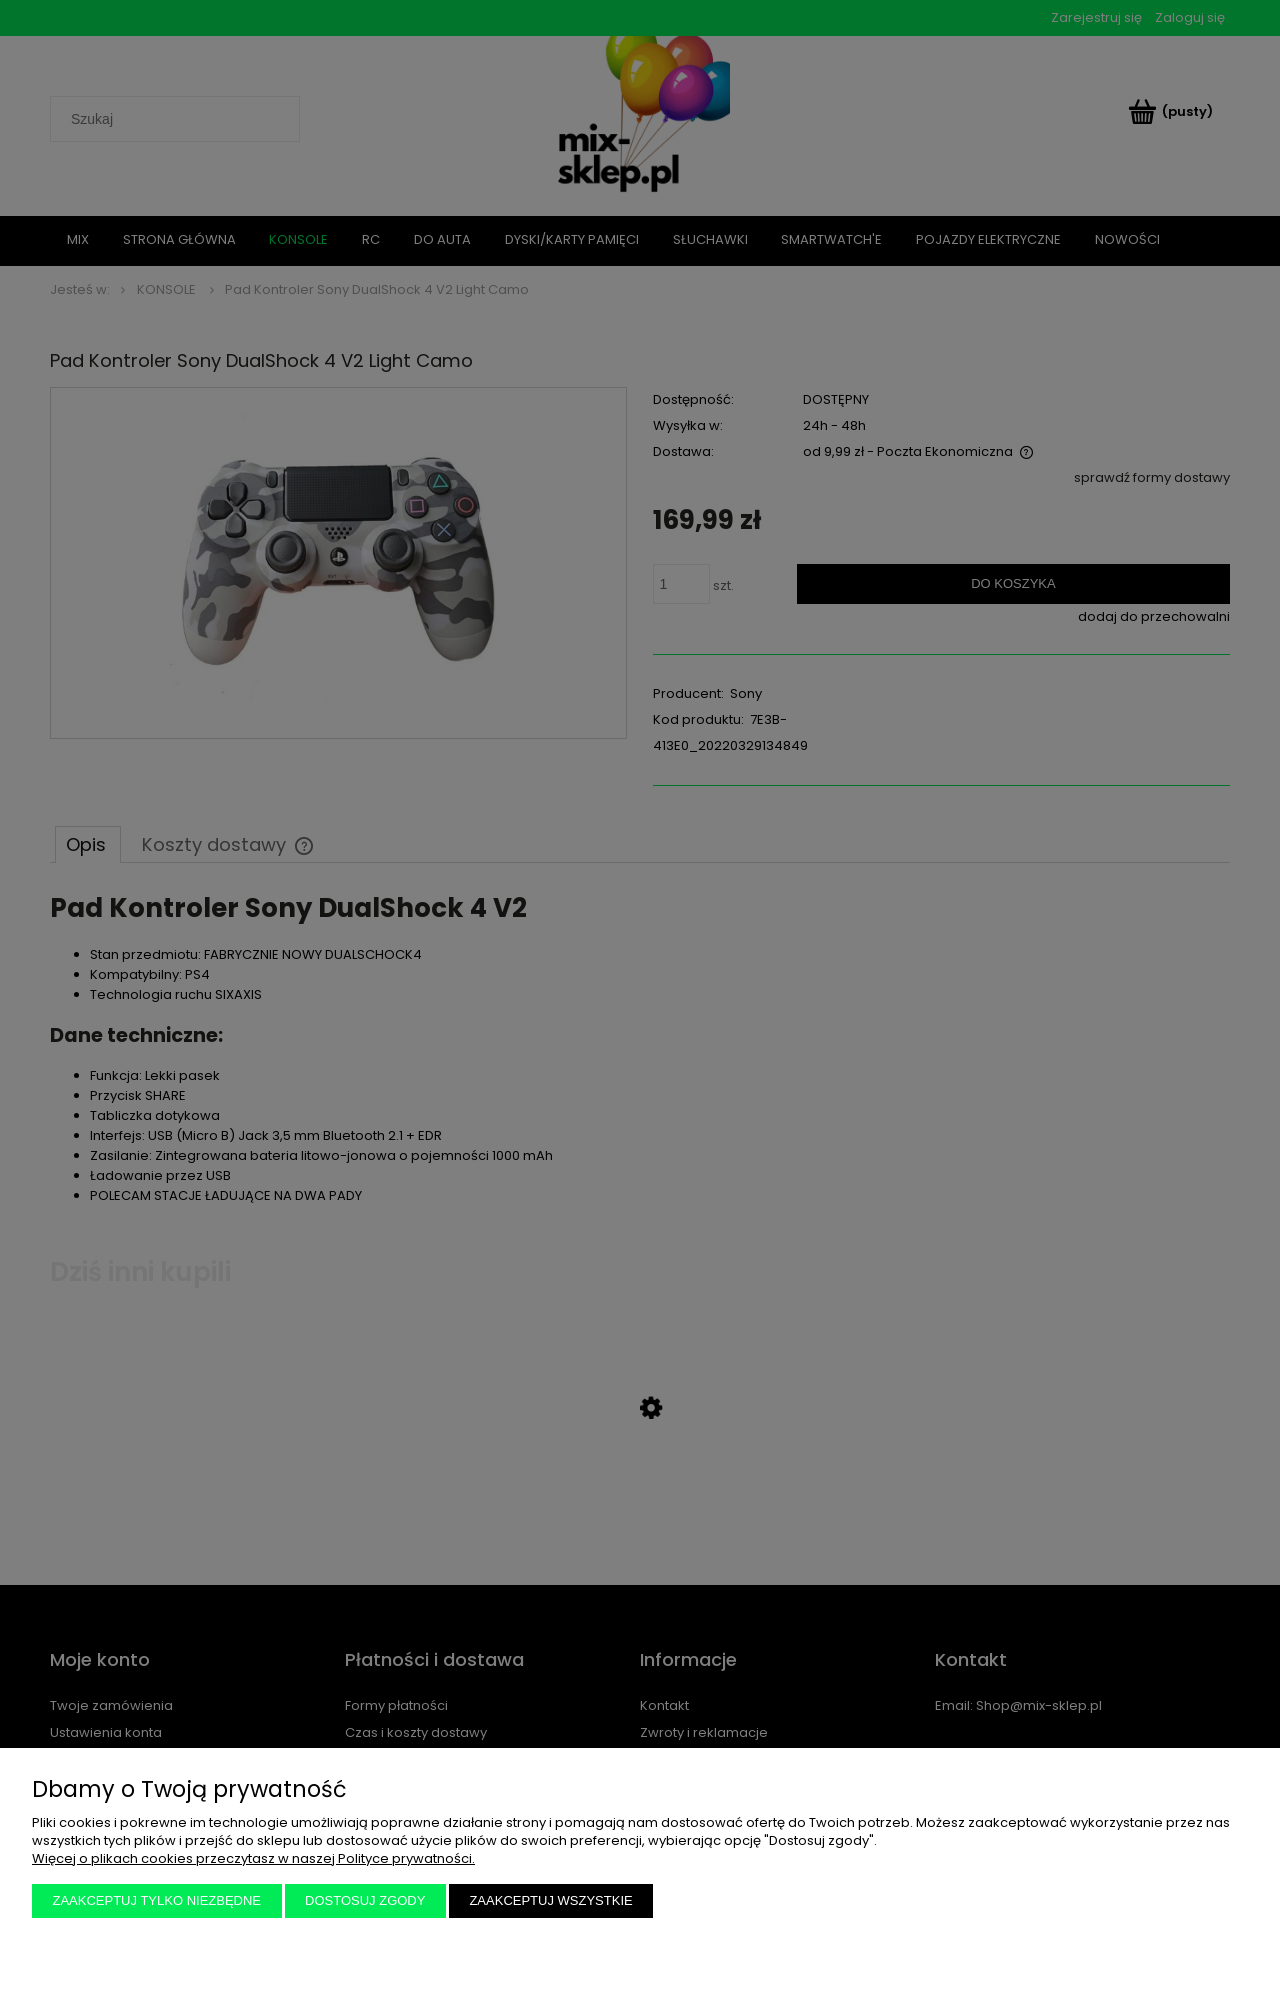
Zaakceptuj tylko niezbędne (157, 1900)
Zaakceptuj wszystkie (550, 1900)
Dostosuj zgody (365, 1900)
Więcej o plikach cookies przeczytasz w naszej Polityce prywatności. (253, 1858)
